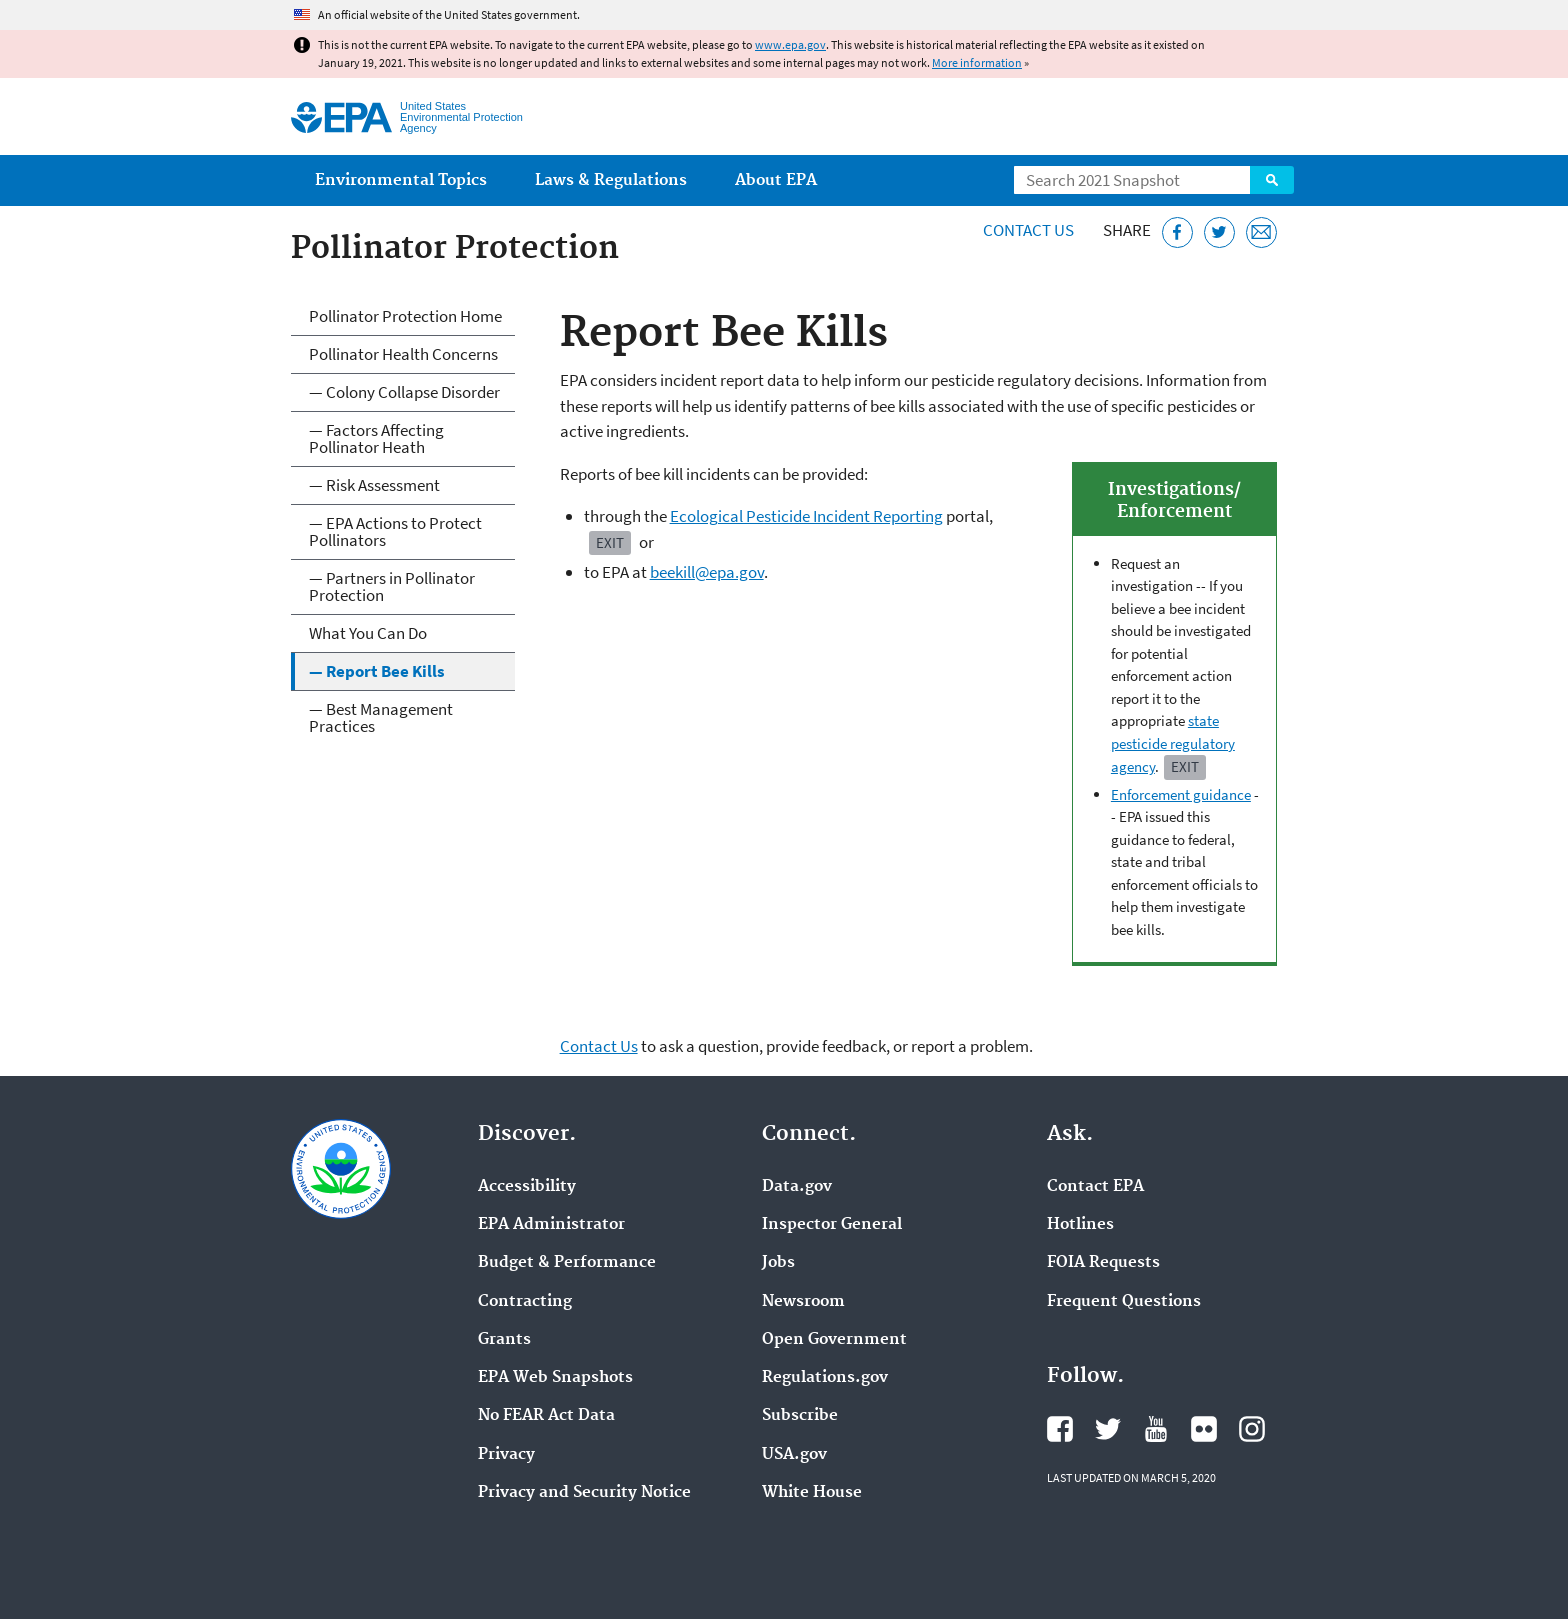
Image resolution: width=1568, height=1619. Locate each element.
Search (1272, 180)
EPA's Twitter (1108, 1429)
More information (977, 62)
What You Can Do (368, 633)
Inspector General (832, 1225)
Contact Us (1028, 230)
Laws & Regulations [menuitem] (611, 180)
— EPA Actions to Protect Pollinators (395, 531)
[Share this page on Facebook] (1177, 232)
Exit (1185, 766)
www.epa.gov (790, 44)
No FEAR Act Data (546, 1416)
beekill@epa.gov (707, 572)
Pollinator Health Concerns (403, 354)
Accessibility (527, 1187)
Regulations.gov (825, 1378)
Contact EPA (1095, 1187)
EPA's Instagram (1252, 1429)
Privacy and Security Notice (584, 1493)
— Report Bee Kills (377, 671)
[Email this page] (1261, 232)
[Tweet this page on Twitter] (1219, 232)
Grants (504, 1340)
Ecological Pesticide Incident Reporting (806, 516)
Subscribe (800, 1416)
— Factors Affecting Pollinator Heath (376, 438)
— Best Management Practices (381, 717)
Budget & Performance (567, 1263)
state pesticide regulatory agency (1173, 743)
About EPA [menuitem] (776, 180)
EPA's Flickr (1204, 1429)
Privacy (506, 1455)
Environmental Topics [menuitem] (401, 180)
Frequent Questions (1124, 1302)
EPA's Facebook (1060, 1429)
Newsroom (803, 1302)
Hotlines (1080, 1225)
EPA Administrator (551, 1225)
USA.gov (794, 1455)
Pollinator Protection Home (405, 316)
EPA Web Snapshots (555, 1378)
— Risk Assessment (374, 485)
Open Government (834, 1340)
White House (812, 1493)
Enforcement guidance (1181, 794)
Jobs (778, 1263)
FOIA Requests (1103, 1263)
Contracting (525, 1302)
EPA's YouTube (1156, 1429)
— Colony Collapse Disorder (404, 392)
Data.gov (797, 1187)
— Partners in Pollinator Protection (392, 586)
